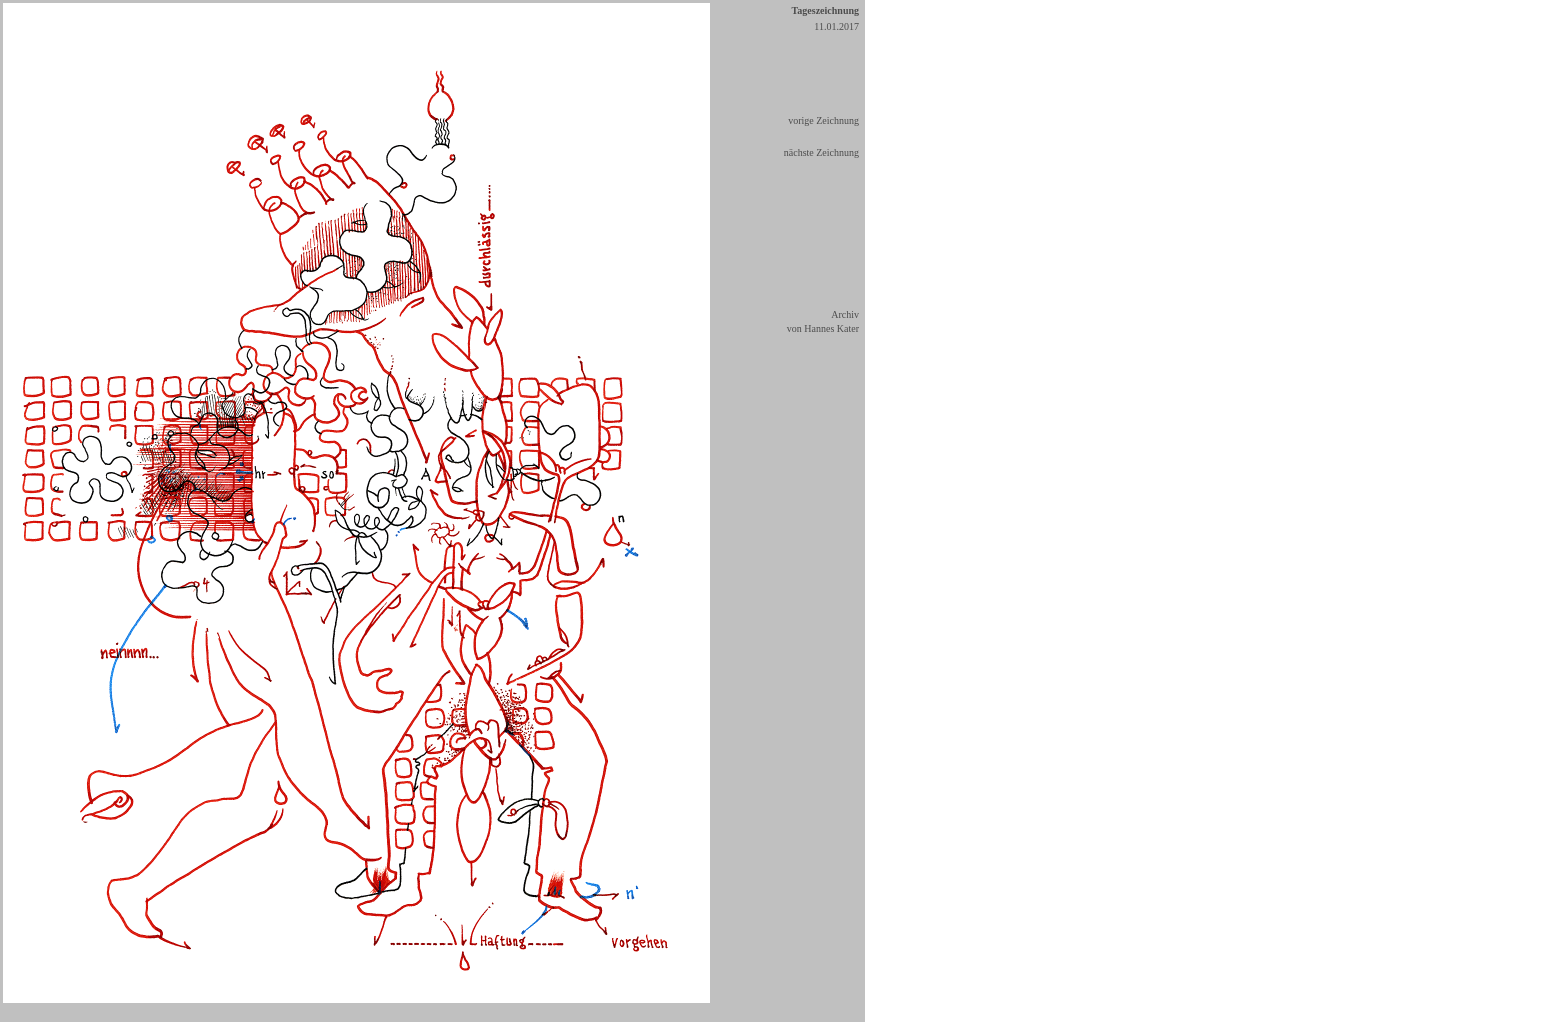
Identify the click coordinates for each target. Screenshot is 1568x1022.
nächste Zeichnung (821, 152)
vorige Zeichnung (823, 120)
